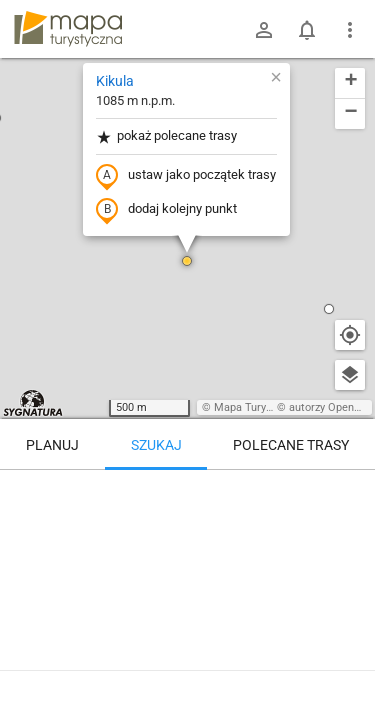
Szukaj (156, 445)
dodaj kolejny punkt (166, 210)
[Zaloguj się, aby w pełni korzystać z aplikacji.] (345, 665)
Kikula (115, 81)
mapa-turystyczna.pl (68, 29)
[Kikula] (187, 555)
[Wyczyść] (350, 492)
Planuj (52, 445)
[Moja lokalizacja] (350, 335)
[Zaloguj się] (264, 30)
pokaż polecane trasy (166, 136)
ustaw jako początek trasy (186, 176)
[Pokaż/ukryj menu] (350, 30)
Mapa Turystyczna (259, 407)
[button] (187, 261)
